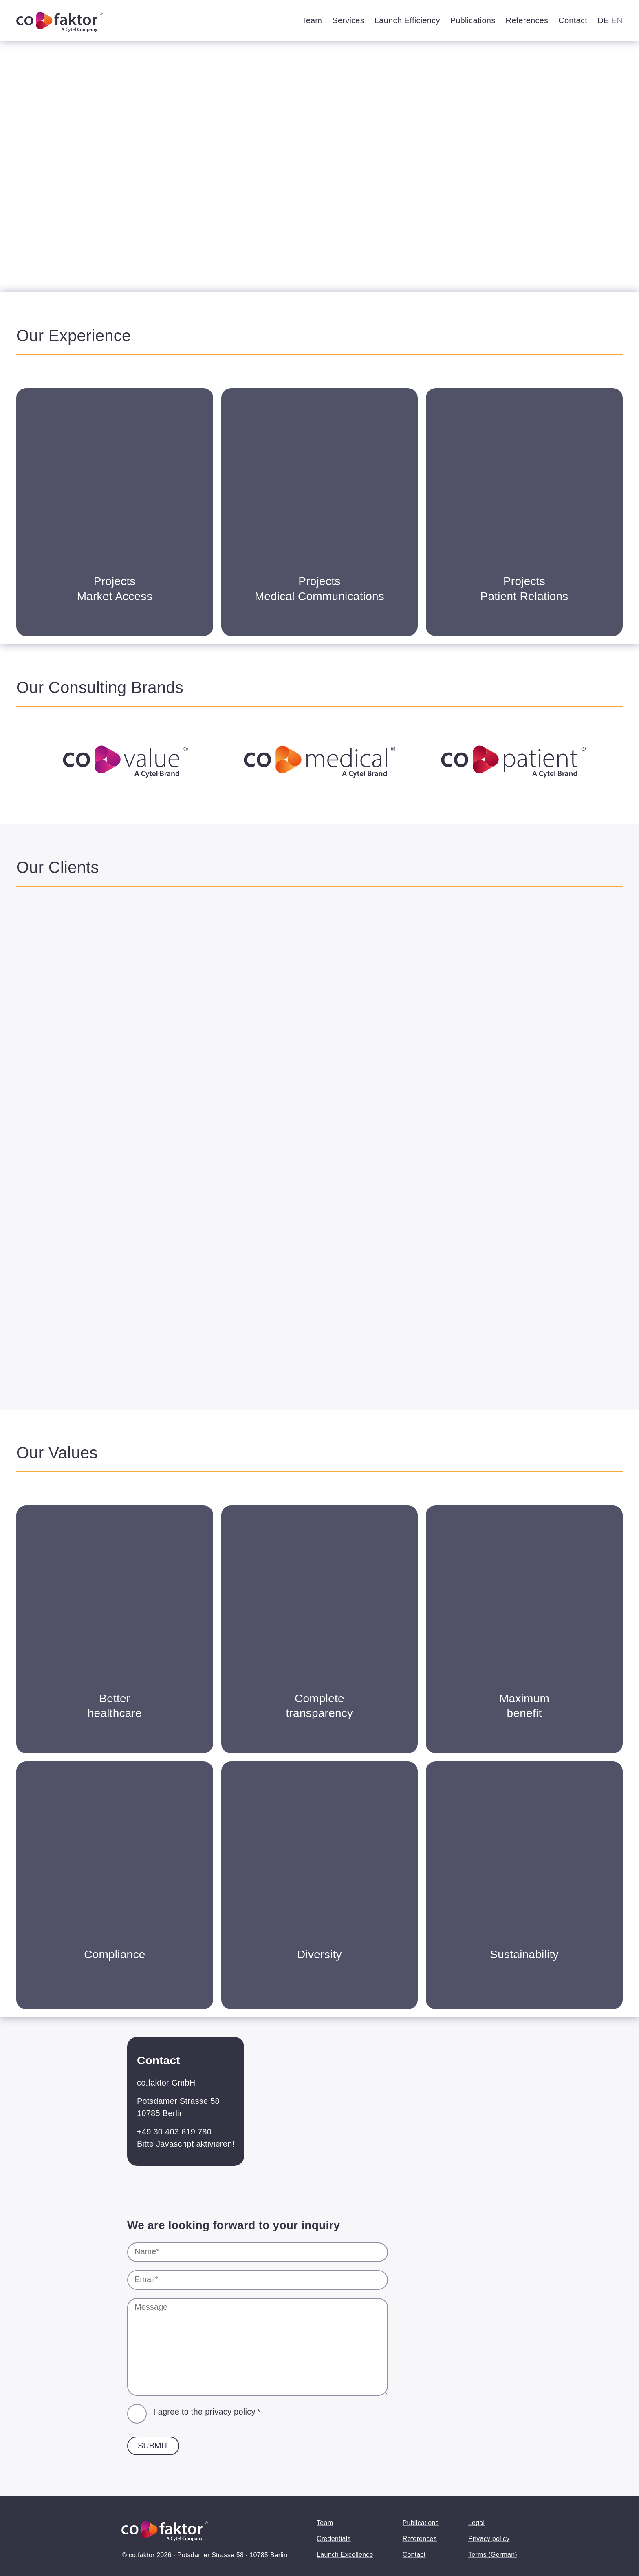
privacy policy (230, 2411)
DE (603, 20)
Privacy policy (488, 2538)
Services (348, 20)
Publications (473, 20)
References (526, 20)
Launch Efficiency (407, 20)
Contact (572, 20)
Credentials (334, 2538)
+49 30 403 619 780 (174, 2131)
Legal (476, 2522)
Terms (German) (492, 2554)
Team (312, 20)
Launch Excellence (345, 2554)
